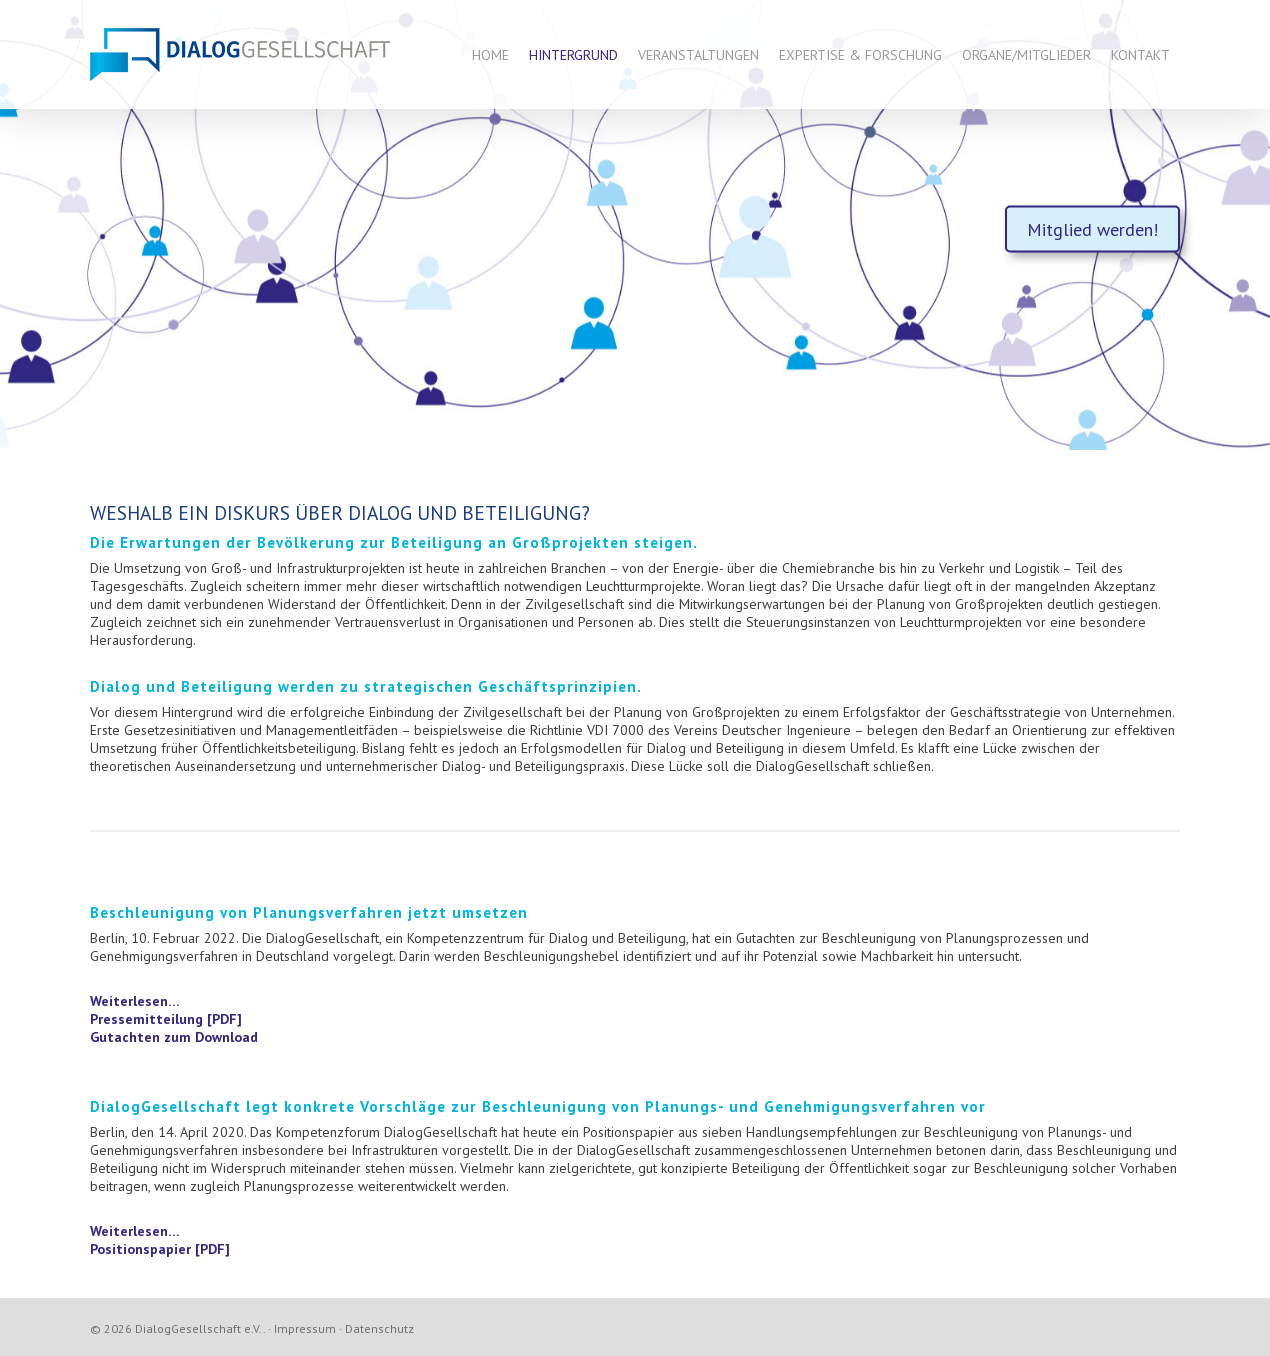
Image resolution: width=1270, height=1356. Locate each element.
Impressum (305, 1328)
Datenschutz (379, 1328)
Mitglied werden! (1092, 229)
